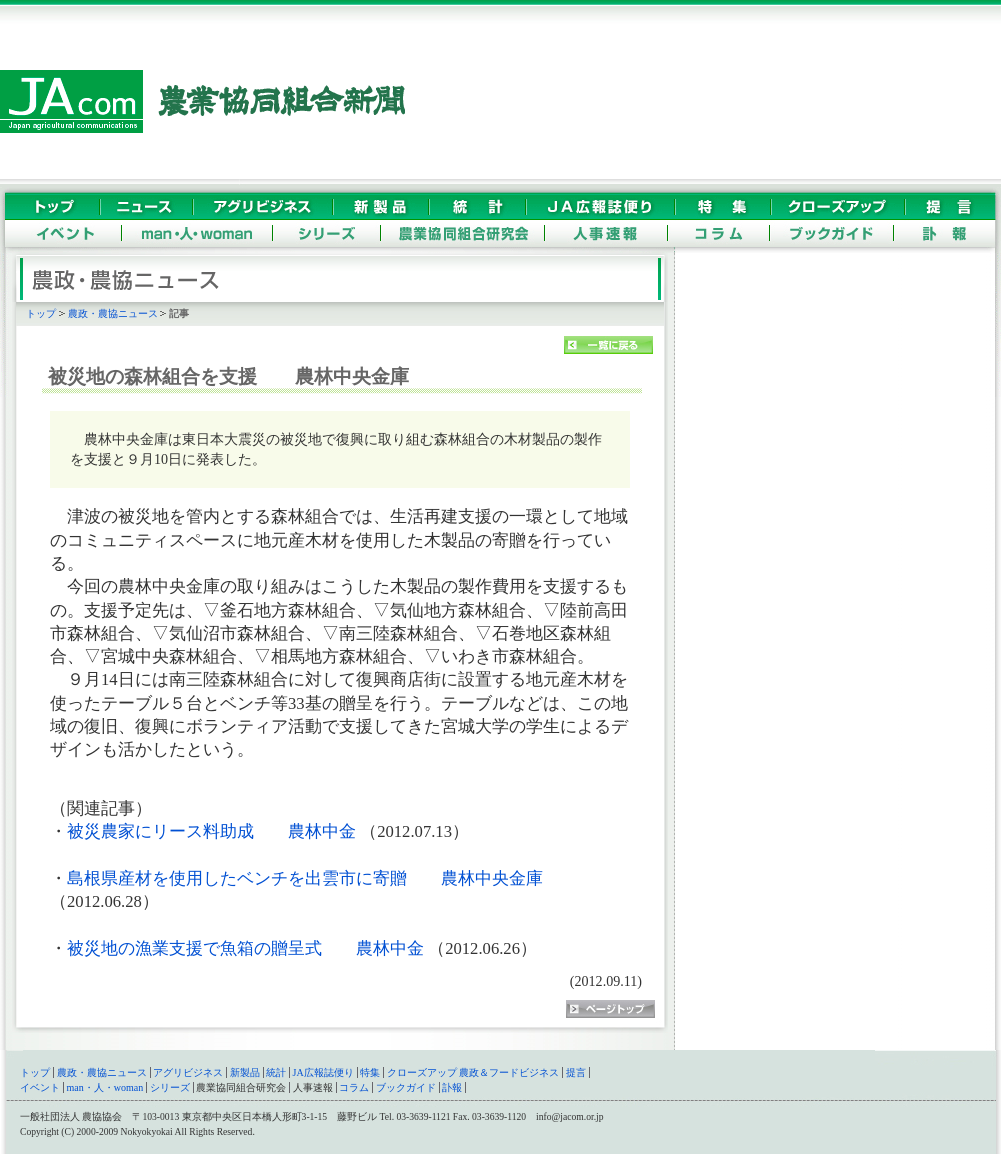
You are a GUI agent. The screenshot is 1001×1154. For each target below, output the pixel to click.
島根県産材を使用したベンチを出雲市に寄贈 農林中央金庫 (305, 878)
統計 (276, 1072)
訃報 (452, 1087)
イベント (40, 1087)
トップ (41, 313)
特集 (370, 1072)
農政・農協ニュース (113, 313)
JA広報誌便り (323, 1072)
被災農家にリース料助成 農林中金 (211, 831)
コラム (354, 1087)
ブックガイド (406, 1087)
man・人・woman (105, 1087)
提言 (576, 1072)
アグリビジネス (188, 1072)
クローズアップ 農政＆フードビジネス (473, 1072)
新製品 (245, 1072)
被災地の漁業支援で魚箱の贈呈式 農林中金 (245, 948)
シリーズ (170, 1087)
